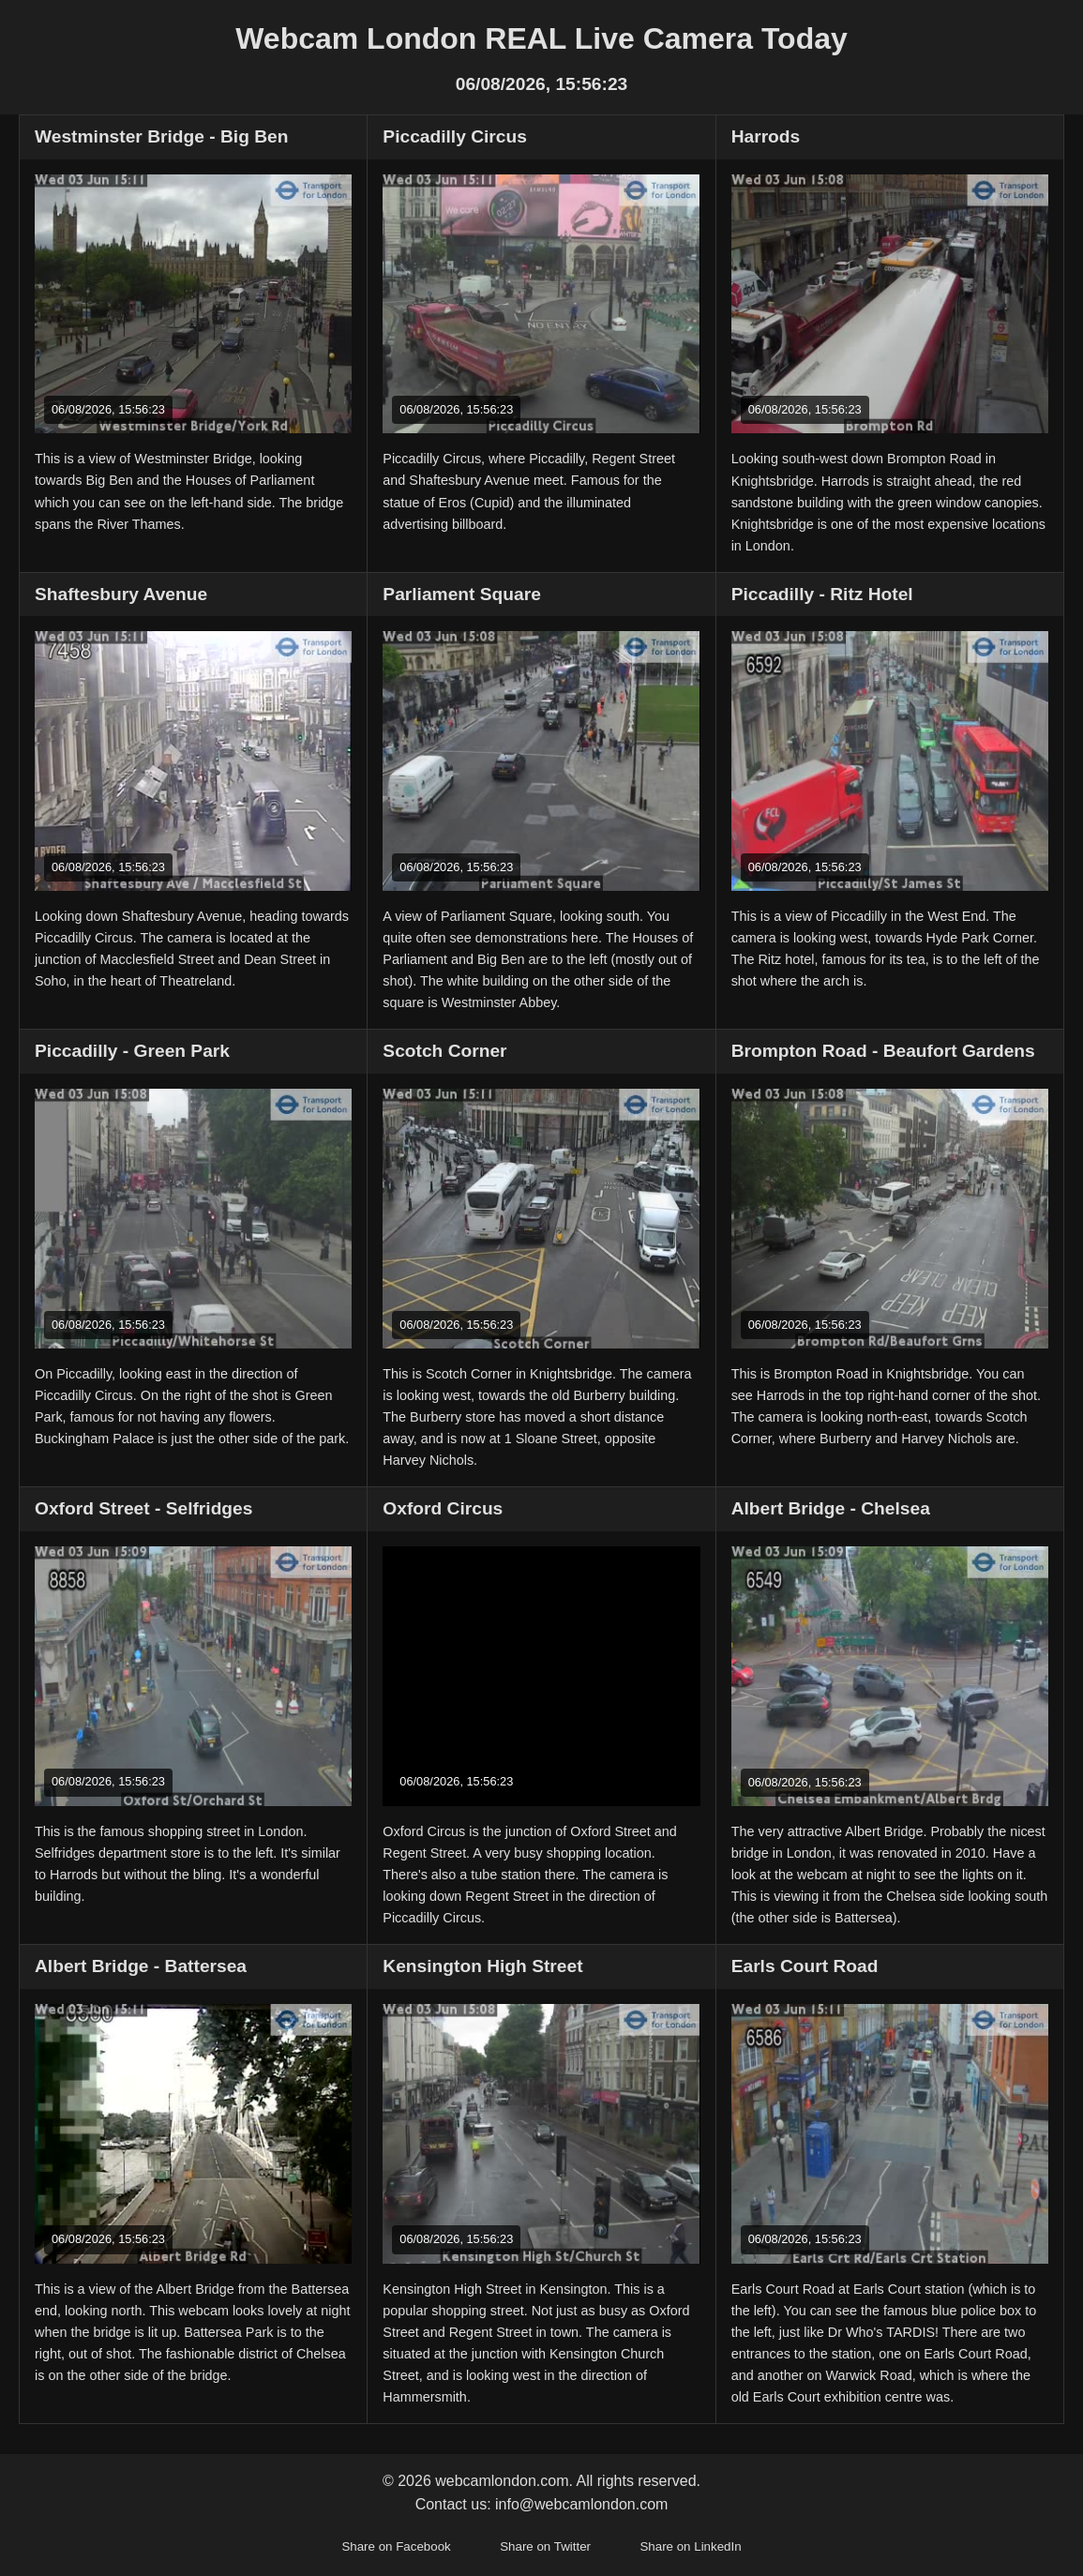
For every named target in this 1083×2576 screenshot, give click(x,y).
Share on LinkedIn (690, 2546)
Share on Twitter (545, 2546)
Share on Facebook (395, 2546)
